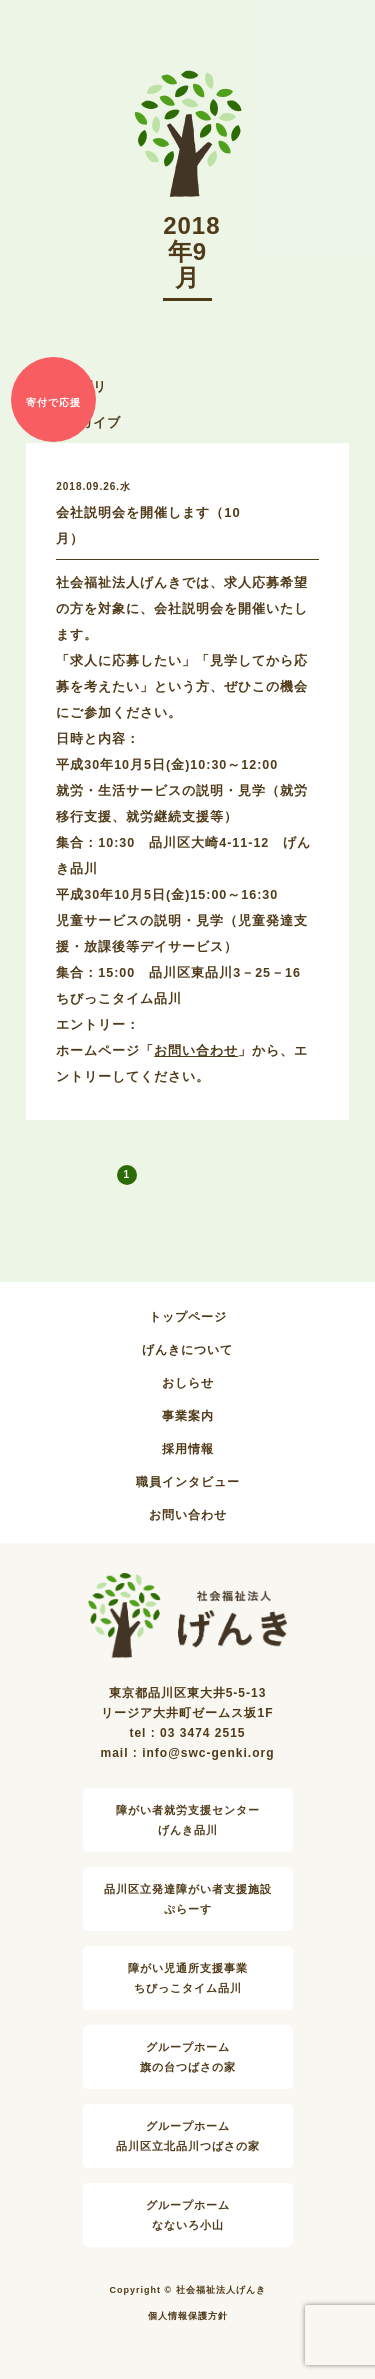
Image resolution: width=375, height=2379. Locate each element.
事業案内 (188, 1416)
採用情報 (188, 1449)
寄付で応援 (53, 402)
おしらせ (188, 1383)
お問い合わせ (196, 1051)
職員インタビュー (188, 1482)
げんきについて (187, 1350)
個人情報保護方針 (188, 2316)
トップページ (188, 1317)
